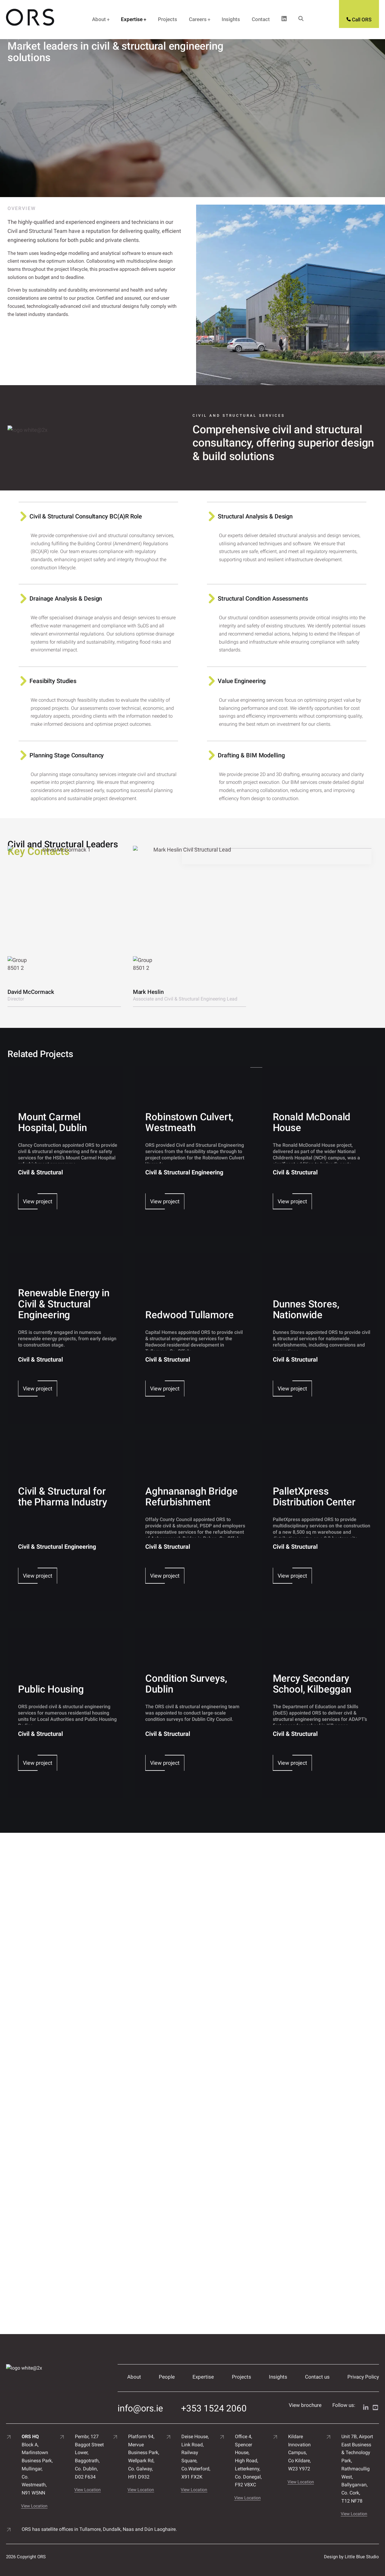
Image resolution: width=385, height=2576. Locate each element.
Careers (198, 19)
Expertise (132, 19)
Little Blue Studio (362, 2554)
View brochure (305, 2405)
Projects (167, 19)
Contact (261, 19)
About (99, 19)
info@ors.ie (140, 2405)
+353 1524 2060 (214, 2405)
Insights (231, 19)
